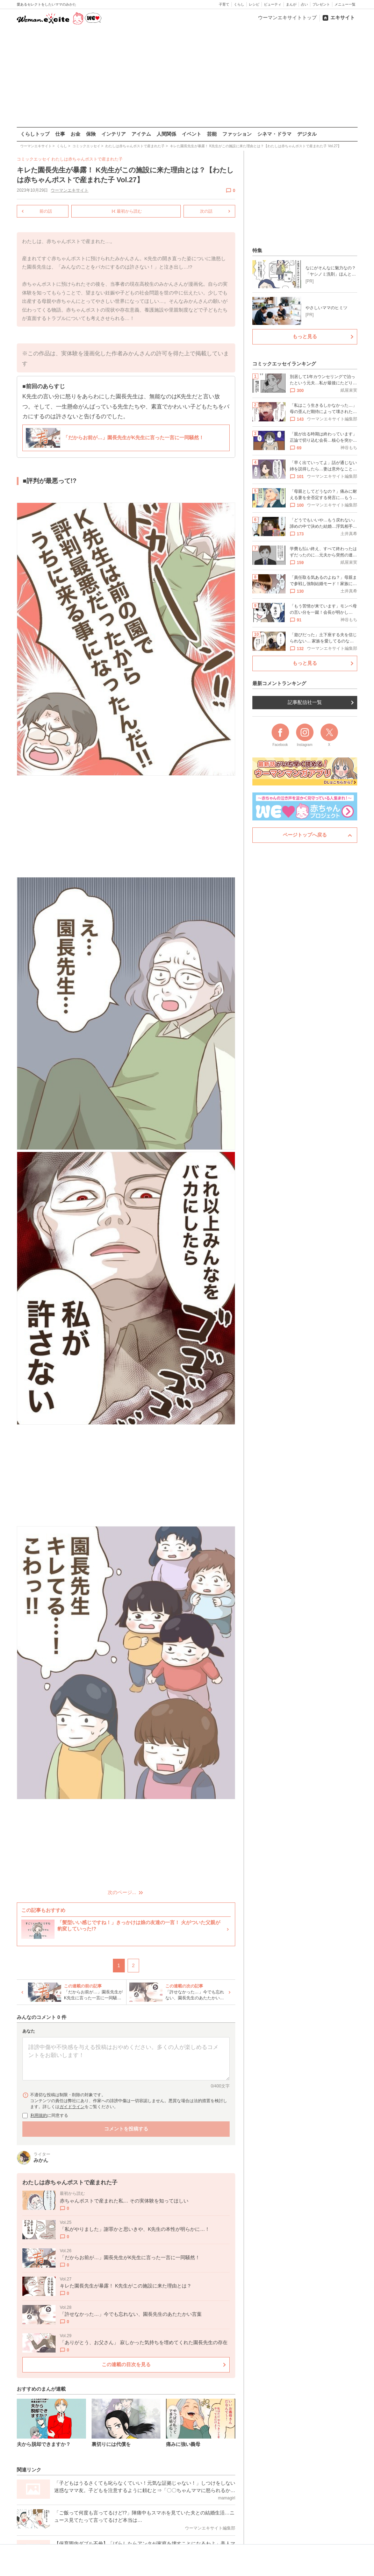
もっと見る (305, 336)
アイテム (141, 134)
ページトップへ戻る (305, 835)
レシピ (254, 4)
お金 (75, 134)
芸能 (212, 134)
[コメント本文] (126, 2058)
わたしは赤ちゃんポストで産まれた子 (87, 159)
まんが (291, 4)
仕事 (60, 134)
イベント (191, 134)
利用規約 (38, 2115)
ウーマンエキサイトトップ (287, 17)
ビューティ (272, 4)
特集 (257, 250)
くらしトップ (35, 134)
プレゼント (321, 4)
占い (304, 4)
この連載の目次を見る (125, 2364)
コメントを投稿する (126, 2128)
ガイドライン (72, 2106)
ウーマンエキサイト (69, 190)
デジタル (307, 134)
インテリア (113, 134)
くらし (239, 4)
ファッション (237, 134)
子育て (224, 4)
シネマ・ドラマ (274, 134)
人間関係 (166, 134)
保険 (91, 134)
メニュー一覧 (345, 4)
